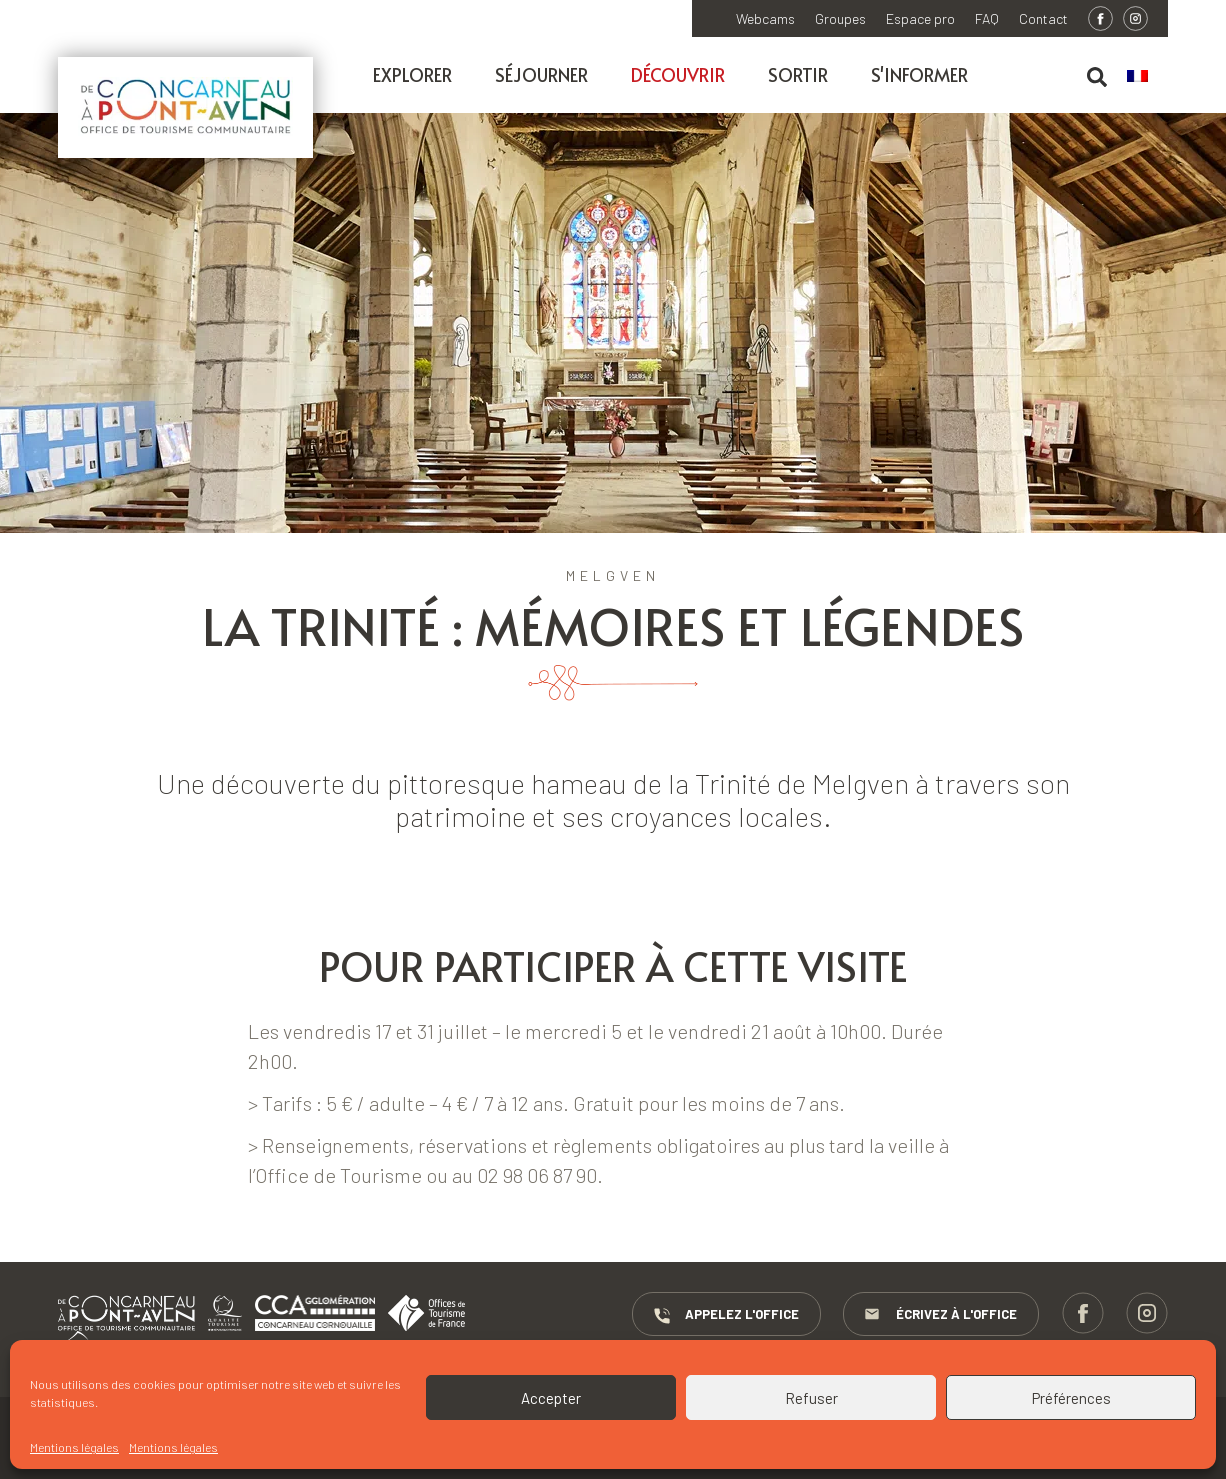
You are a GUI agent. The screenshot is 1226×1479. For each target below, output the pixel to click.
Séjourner (541, 74)
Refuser (811, 1398)
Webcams (765, 19)
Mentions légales (74, 1447)
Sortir (798, 74)
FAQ (987, 19)
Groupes (840, 19)
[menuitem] (1147, 77)
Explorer (412, 74)
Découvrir (678, 74)
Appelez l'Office (724, 1315)
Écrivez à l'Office (940, 1315)
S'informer (919, 74)
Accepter (551, 1398)
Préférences (1071, 1398)
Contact (1043, 19)
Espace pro (920, 19)
